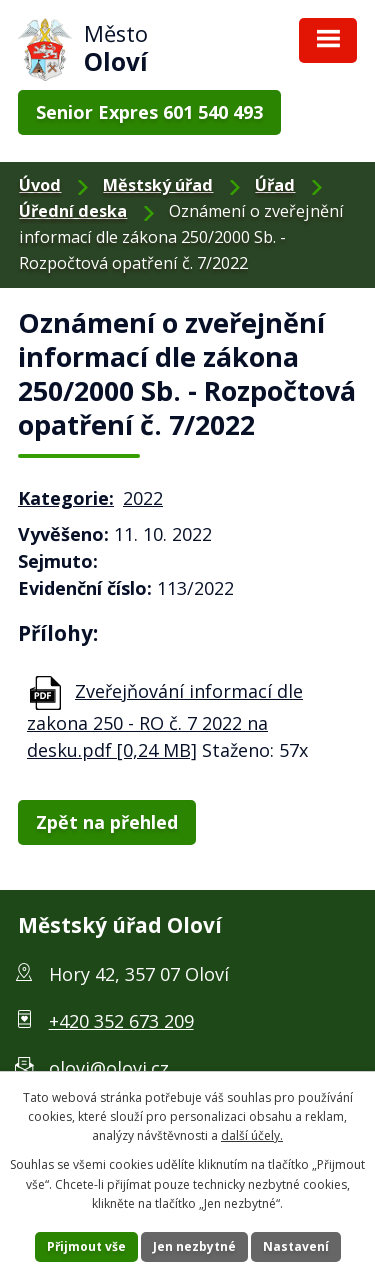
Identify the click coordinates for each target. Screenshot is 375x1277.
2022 (143, 498)
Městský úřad (158, 185)
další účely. (252, 1135)
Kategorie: (66, 498)
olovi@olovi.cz (109, 1068)
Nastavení (296, 1246)
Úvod (40, 185)
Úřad (275, 185)
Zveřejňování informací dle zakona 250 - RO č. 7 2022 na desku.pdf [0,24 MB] (165, 720)
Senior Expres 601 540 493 (149, 112)
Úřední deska (73, 211)
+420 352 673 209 (121, 1021)
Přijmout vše (86, 1246)
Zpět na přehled (107, 822)
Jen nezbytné (194, 1246)
